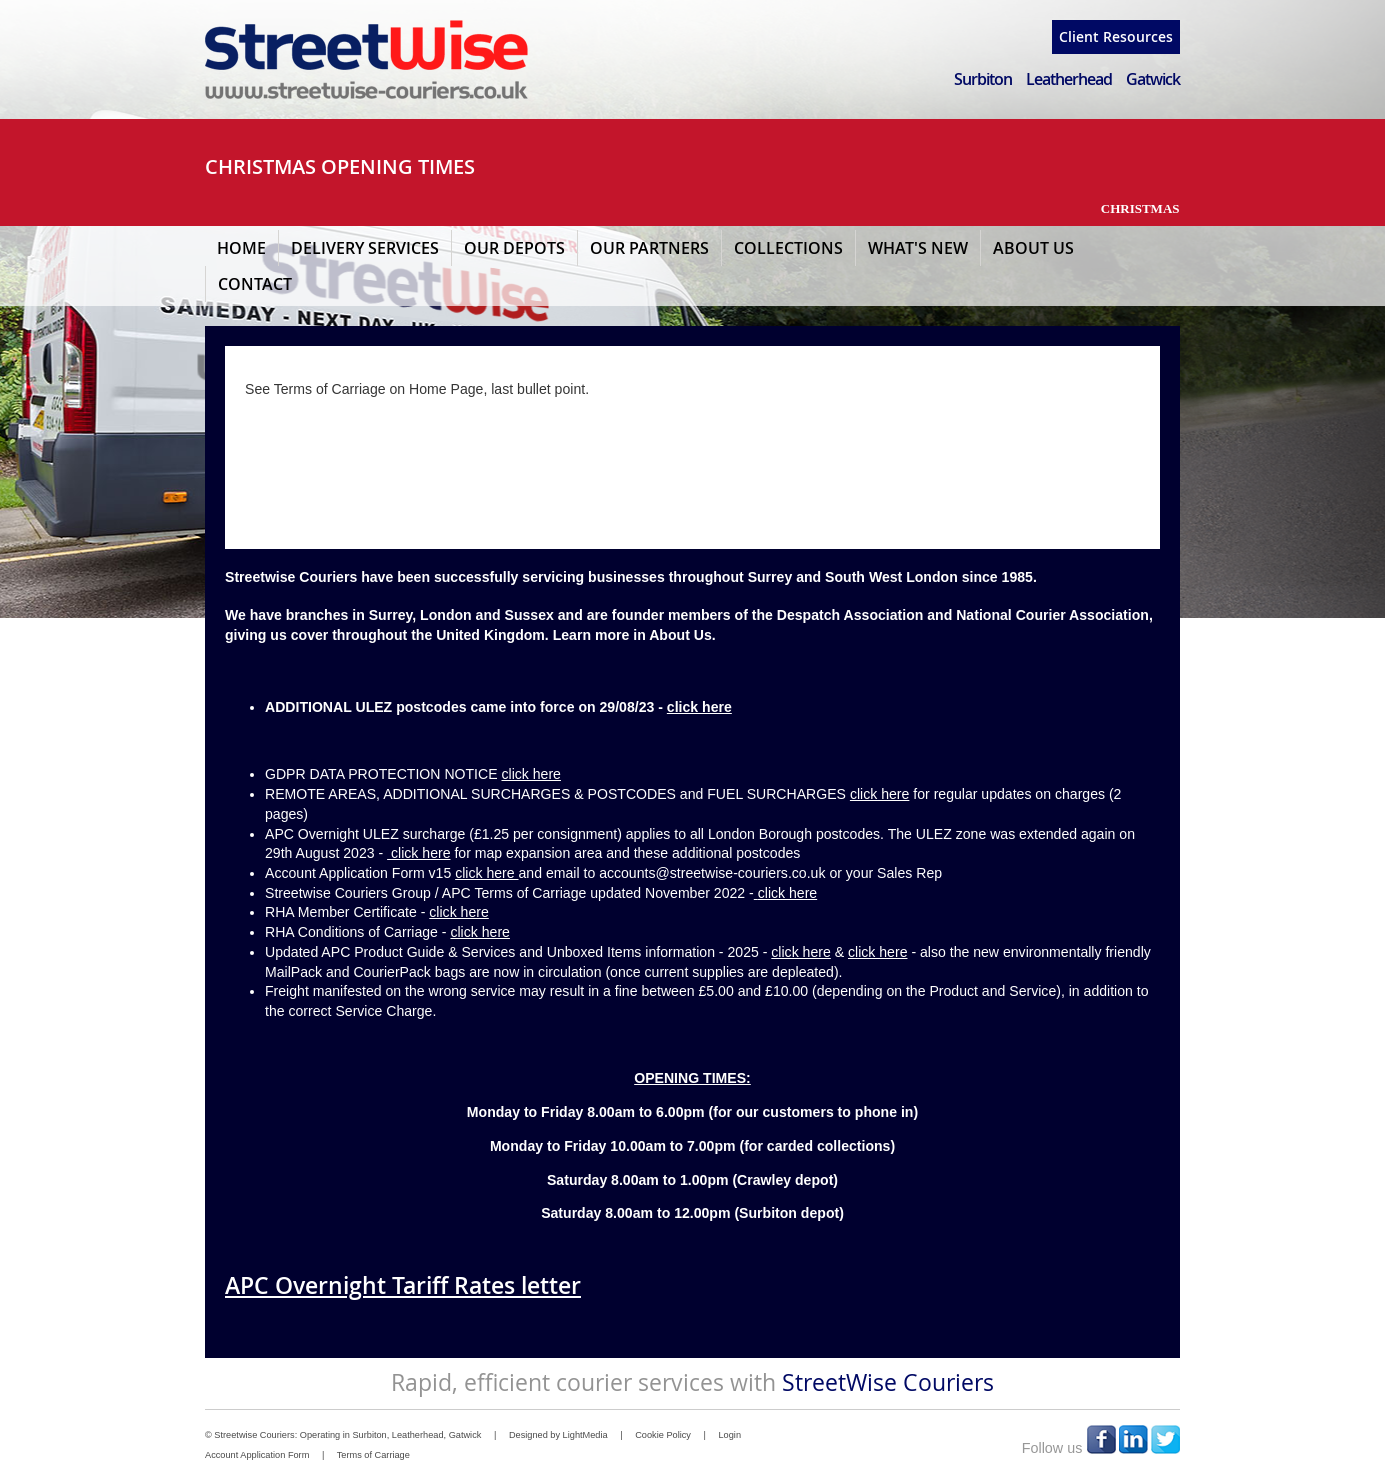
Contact (255, 284)
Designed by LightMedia (558, 1435)
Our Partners (649, 248)
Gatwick (1153, 79)
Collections (788, 248)
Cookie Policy (663, 1435)
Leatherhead (1069, 79)
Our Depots (514, 248)
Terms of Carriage (373, 1455)
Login (729, 1435)
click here (699, 707)
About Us (1033, 248)
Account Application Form (257, 1455)
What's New (918, 248)
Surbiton (983, 79)
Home (241, 248)
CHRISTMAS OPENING (309, 166)
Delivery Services (365, 248)
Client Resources (1116, 36)
